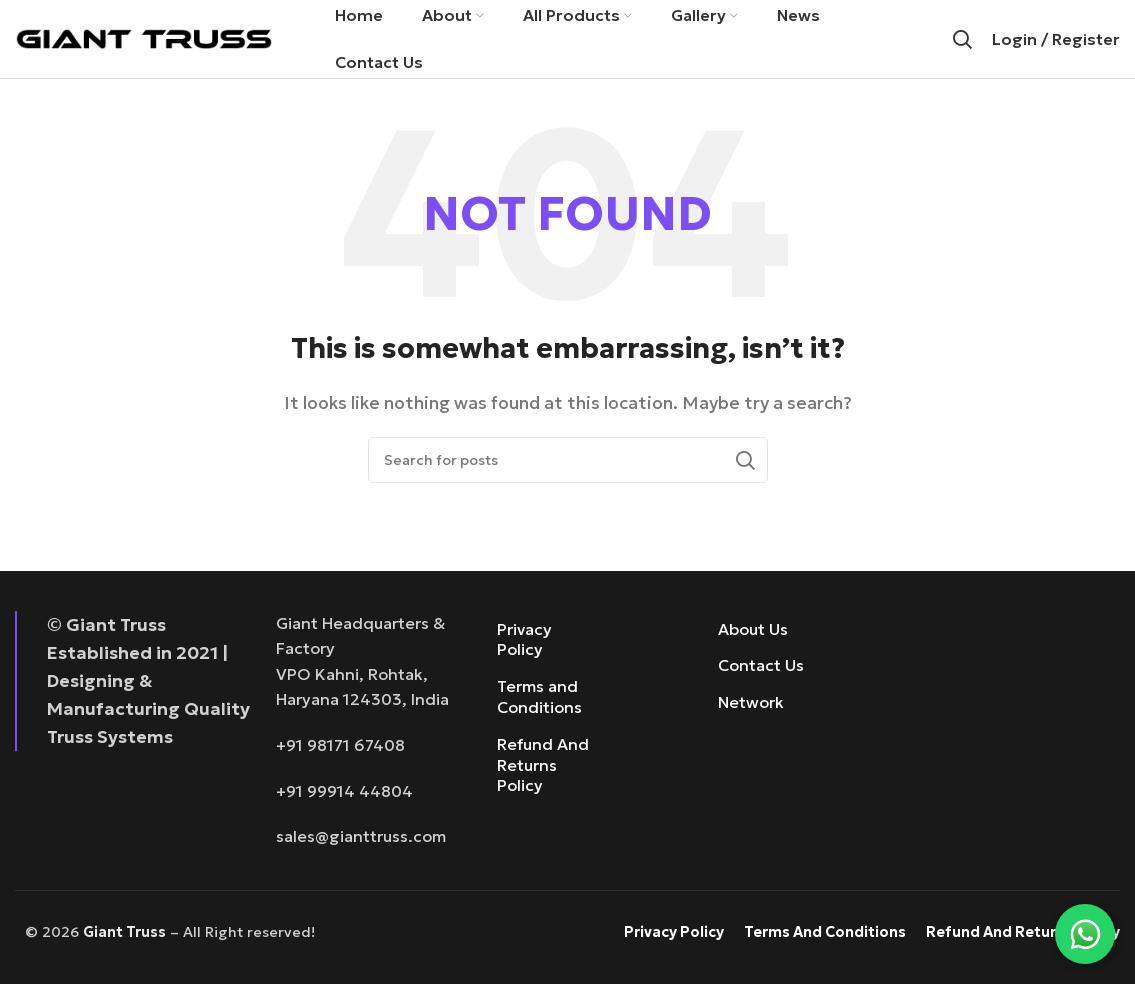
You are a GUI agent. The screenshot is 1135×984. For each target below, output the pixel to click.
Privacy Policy (524, 641)
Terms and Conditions (539, 699)
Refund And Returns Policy (543, 767)
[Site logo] (144, 38)
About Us (753, 631)
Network (751, 705)
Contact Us (761, 668)
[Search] (962, 40)
